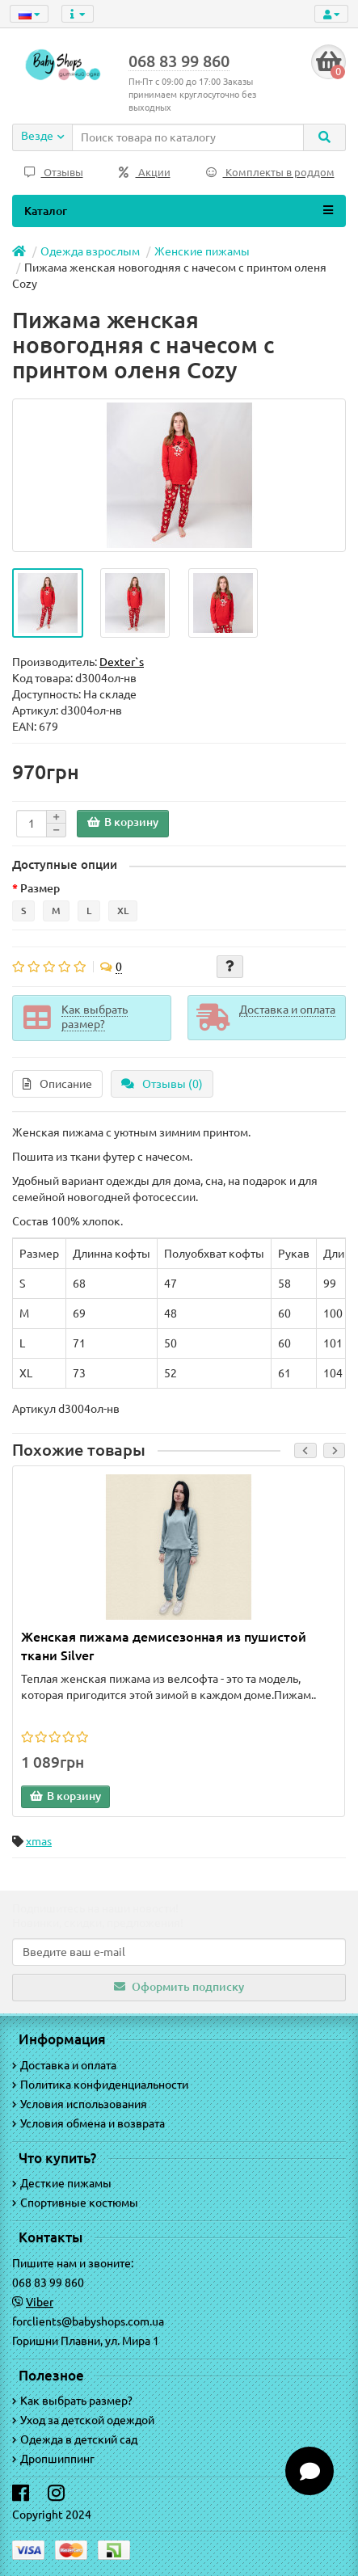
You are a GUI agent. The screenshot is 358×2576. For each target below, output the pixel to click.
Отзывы (53, 173)
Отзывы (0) (162, 1083)
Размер (40, 888)
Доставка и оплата (64, 2065)
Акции (145, 173)
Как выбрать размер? (72, 2400)
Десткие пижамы (62, 2183)
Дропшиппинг (53, 2458)
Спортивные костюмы (75, 2202)
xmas (39, 1841)
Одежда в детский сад (74, 2439)
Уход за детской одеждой (83, 2420)
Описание (57, 1083)
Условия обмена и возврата (88, 2123)
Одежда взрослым (90, 251)
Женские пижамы (202, 251)
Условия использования (79, 2103)
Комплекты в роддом (270, 173)
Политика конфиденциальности (100, 2084)
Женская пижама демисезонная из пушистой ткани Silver (163, 1646)
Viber (39, 2302)
